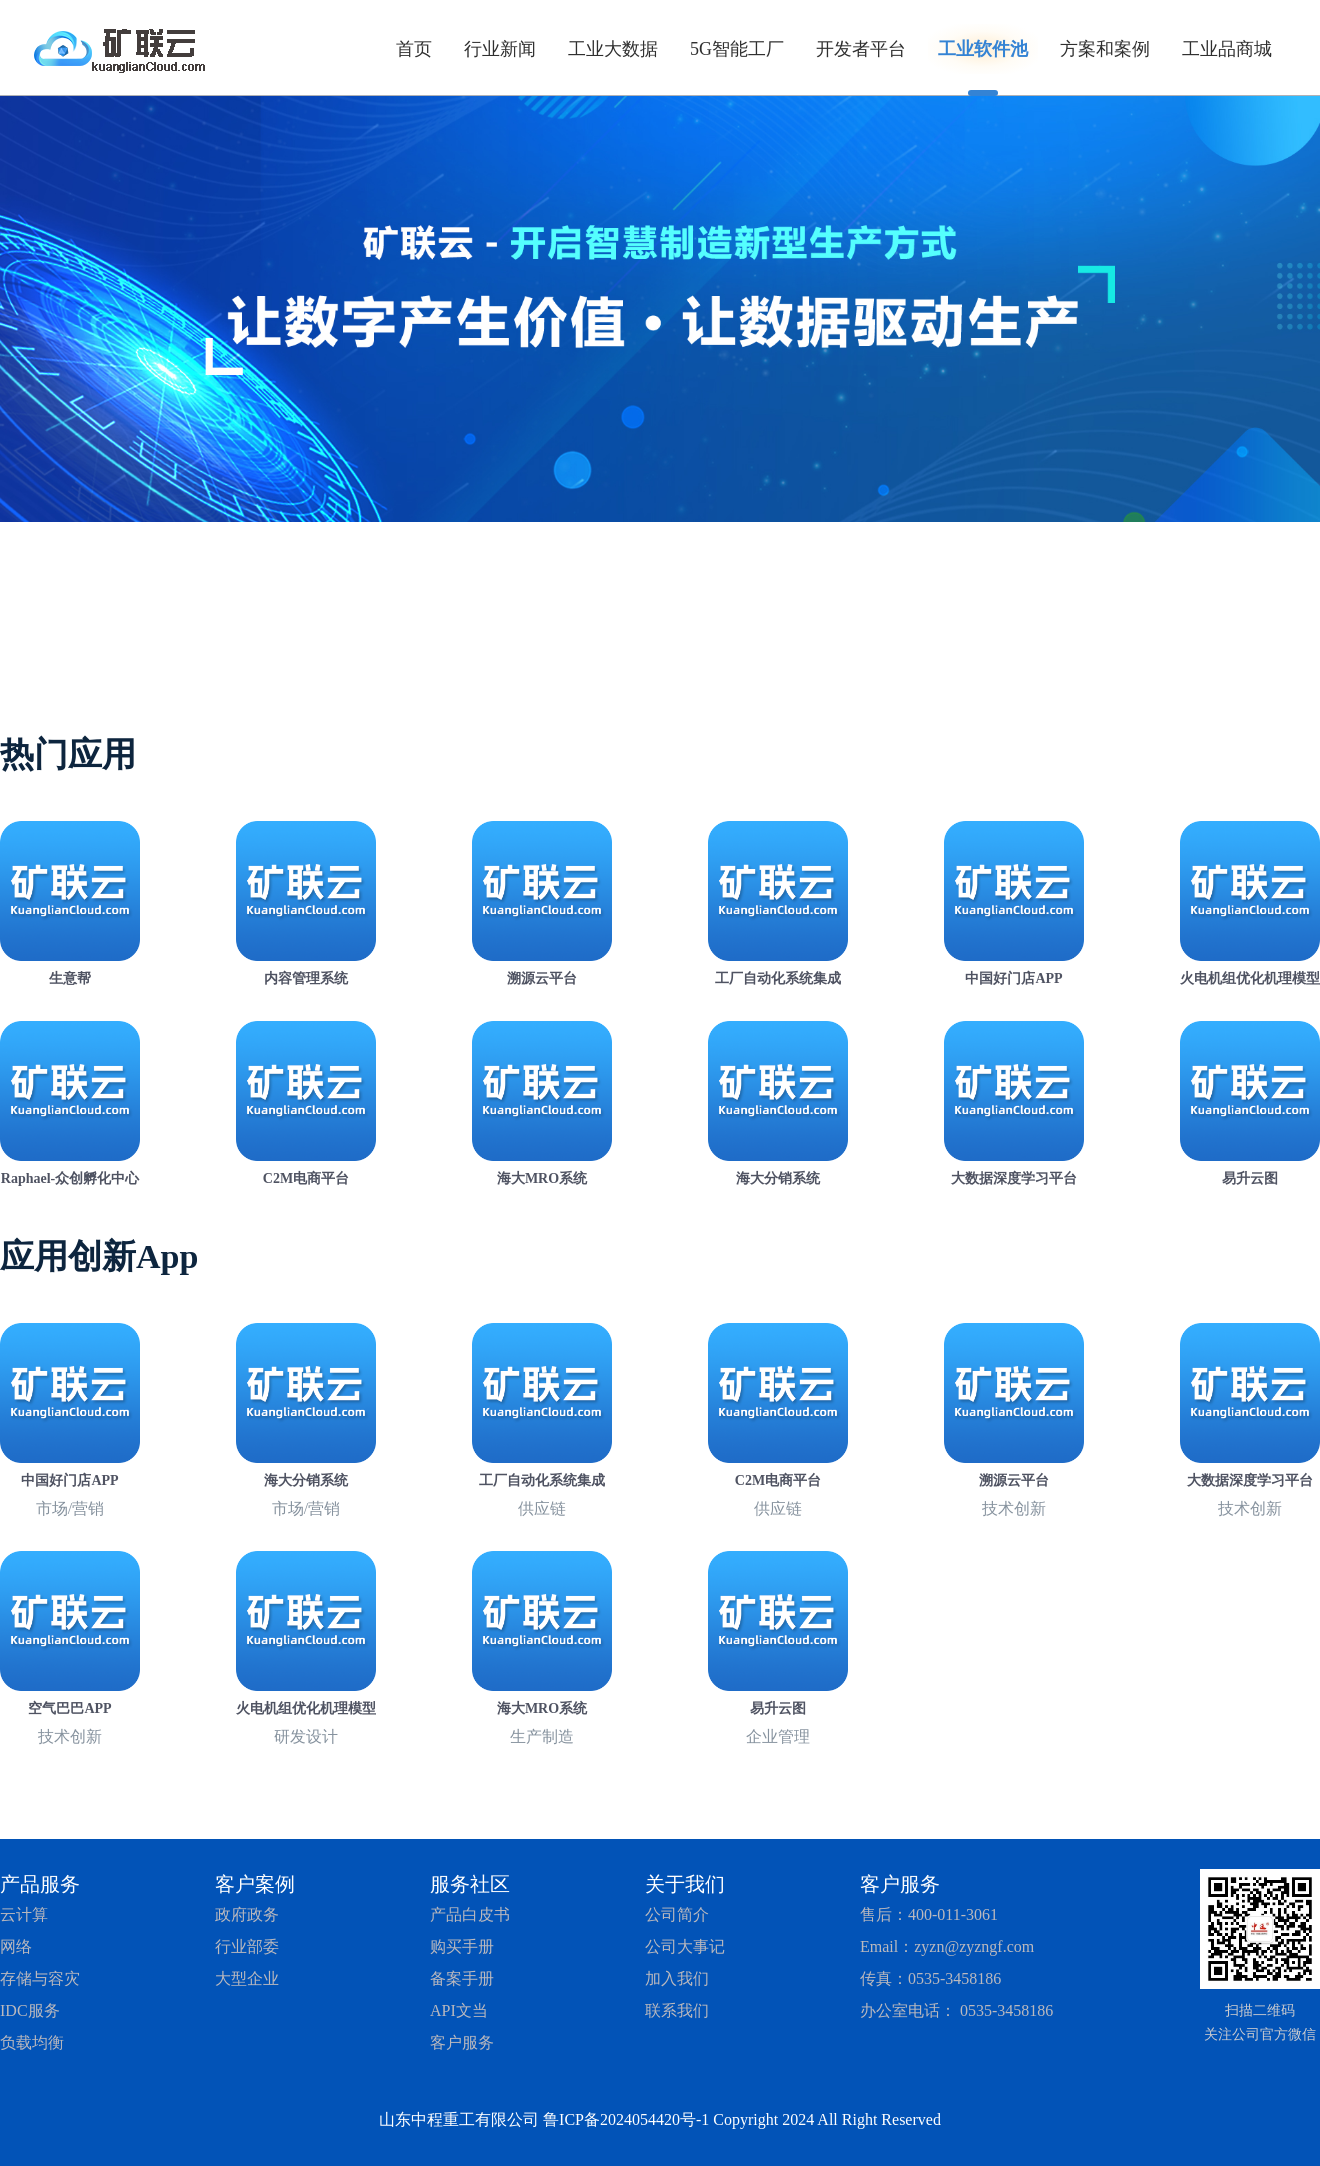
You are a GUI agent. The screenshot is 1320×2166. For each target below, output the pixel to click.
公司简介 (677, 1914)
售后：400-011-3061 (929, 1914)
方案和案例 (1105, 49)
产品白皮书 (470, 1914)
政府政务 (247, 1914)
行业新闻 (500, 49)
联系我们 (677, 2010)
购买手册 (462, 1946)
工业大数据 (613, 49)
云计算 (24, 1914)
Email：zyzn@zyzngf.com (947, 1946)
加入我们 (677, 1978)
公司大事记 (685, 1946)
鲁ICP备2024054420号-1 (626, 2119)
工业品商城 (1227, 49)
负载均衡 (32, 2042)
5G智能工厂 (737, 49)
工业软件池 (983, 49)
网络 (16, 1946)
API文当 (459, 2010)
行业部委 (247, 1946)
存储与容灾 (40, 1978)
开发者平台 (861, 49)
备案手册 (462, 1978)
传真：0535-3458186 (930, 1978)
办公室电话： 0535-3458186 (956, 2010)
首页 (414, 49)
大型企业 (247, 1978)
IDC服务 (30, 2010)
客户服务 (462, 2042)
